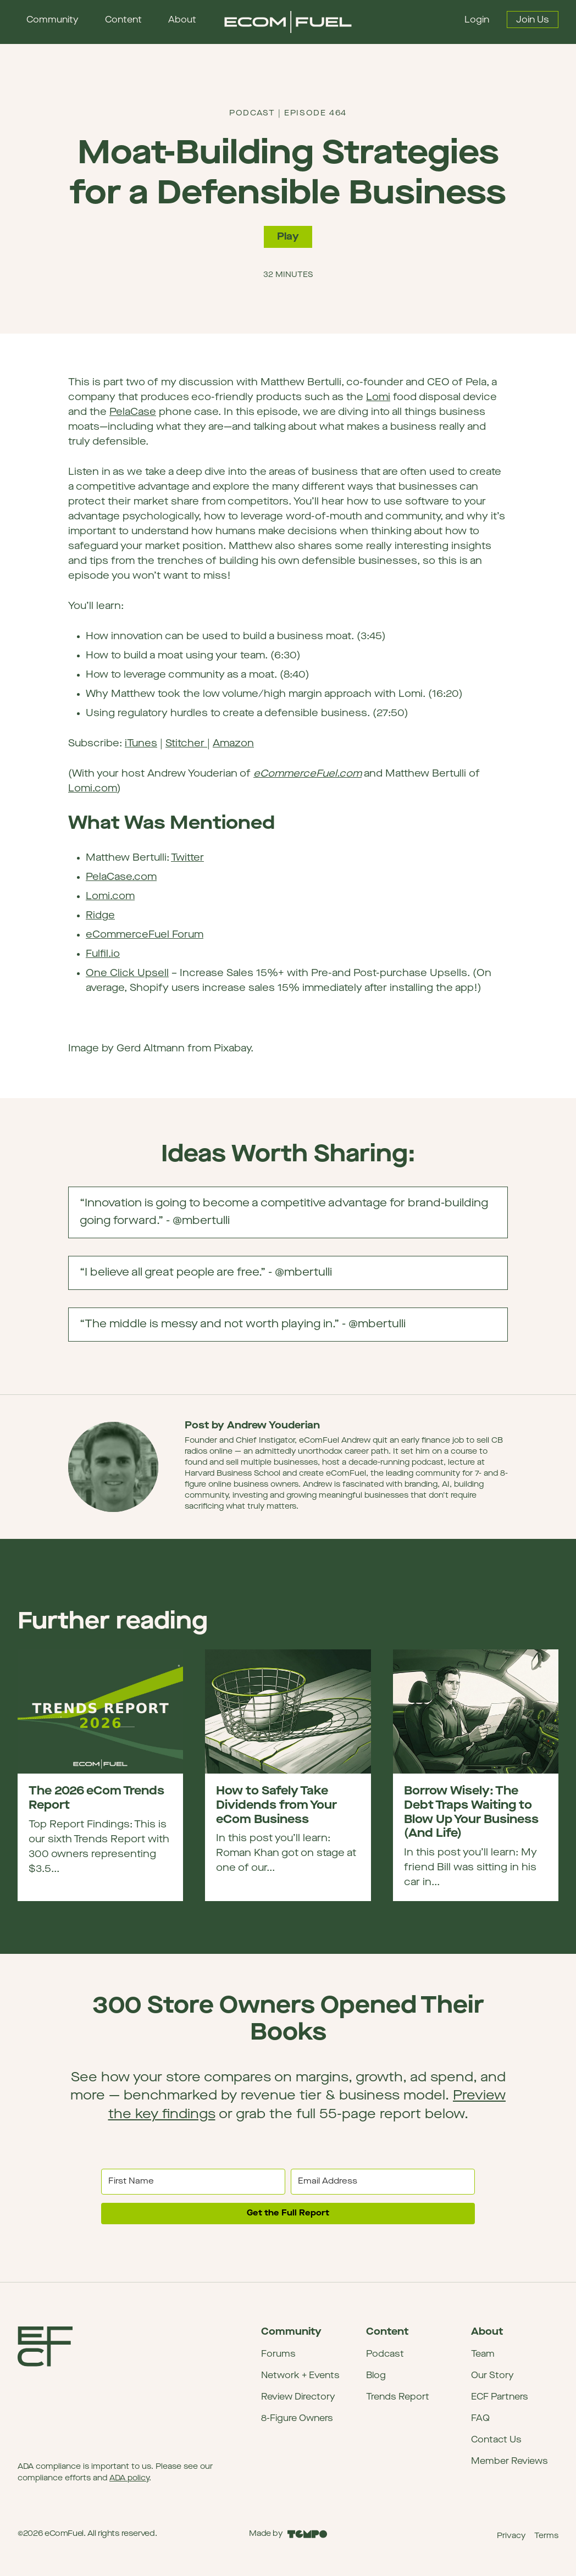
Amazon (233, 744)
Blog (376, 2376)
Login (476, 20)
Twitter (187, 858)
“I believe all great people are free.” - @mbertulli (293, 1278)
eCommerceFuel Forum (144, 935)
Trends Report (397, 2397)
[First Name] (193, 2182)
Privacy (511, 2536)
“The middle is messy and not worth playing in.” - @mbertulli (293, 1330)
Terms (546, 2536)
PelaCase (132, 412)
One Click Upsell (127, 973)
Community (52, 20)
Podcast (385, 2354)
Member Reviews (509, 2461)
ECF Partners (499, 2397)
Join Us (532, 20)
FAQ (480, 2418)
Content (123, 20)
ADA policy (129, 2478)
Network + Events (300, 2376)
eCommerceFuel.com (307, 774)
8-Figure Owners (297, 2418)
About (182, 20)
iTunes (141, 744)
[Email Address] (383, 2182)
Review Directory (298, 2397)
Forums (278, 2354)
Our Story (492, 2376)
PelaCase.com (121, 877)
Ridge (100, 916)
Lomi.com (92, 789)
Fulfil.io (103, 954)
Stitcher (186, 744)
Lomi (378, 397)
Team (483, 2354)
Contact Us (496, 2440)
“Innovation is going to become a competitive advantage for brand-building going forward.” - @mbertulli (293, 1218)
